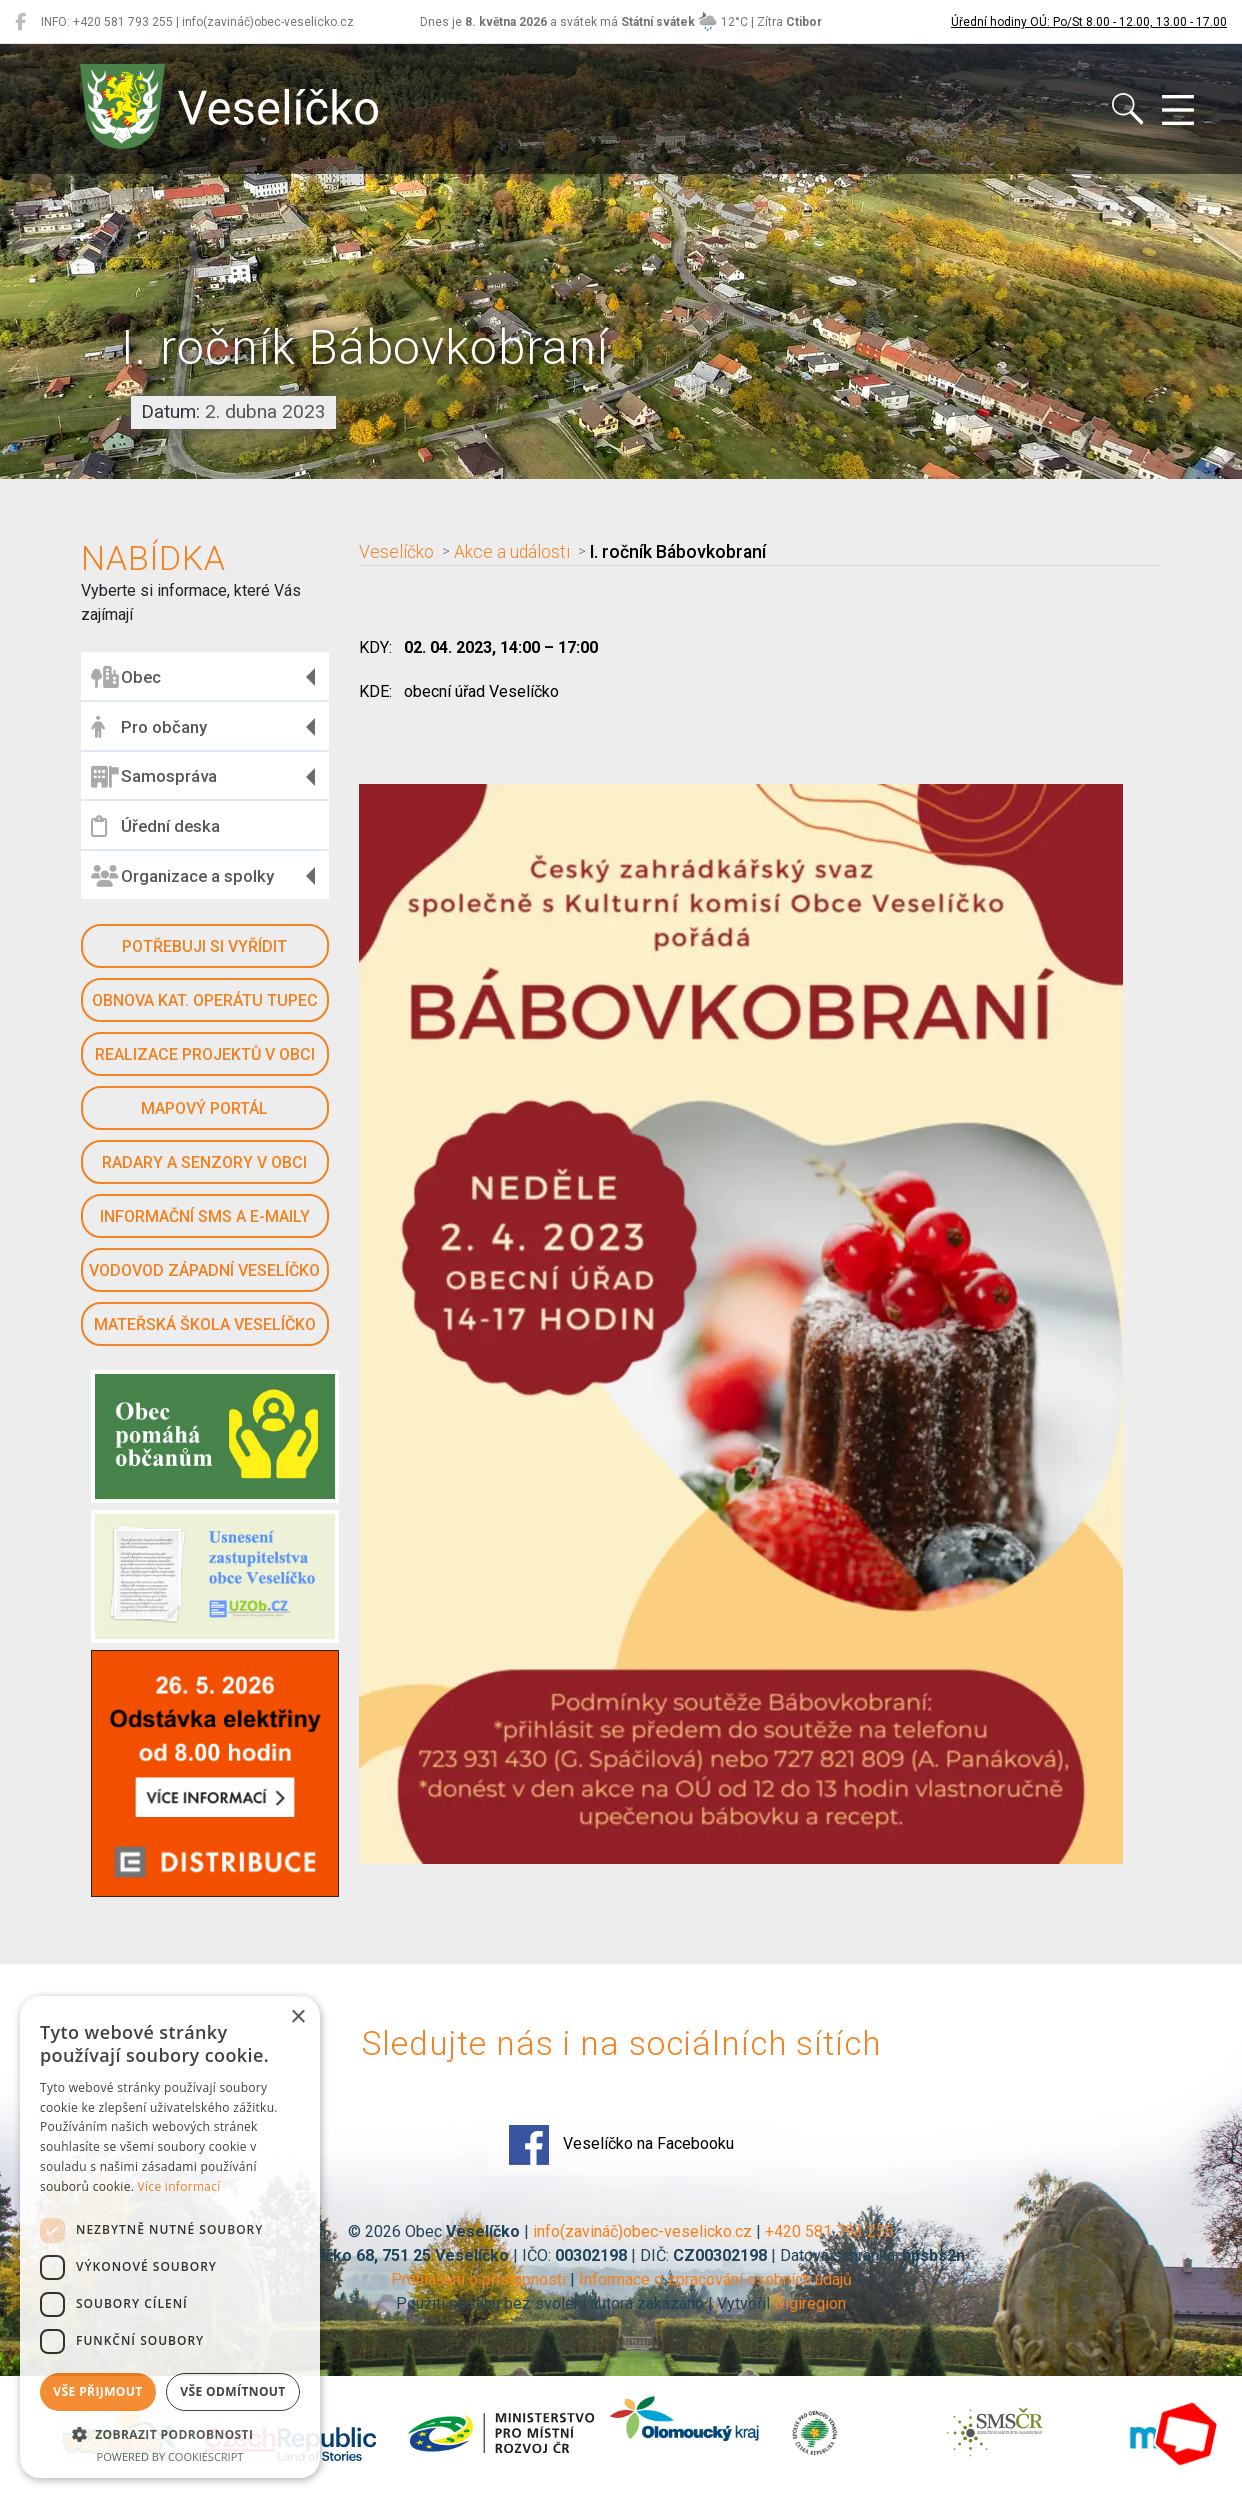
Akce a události (512, 552)
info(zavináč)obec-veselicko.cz (642, 2231)
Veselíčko (396, 552)
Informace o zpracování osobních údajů (715, 2279)
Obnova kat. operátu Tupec (205, 1000)
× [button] (297, 2017)
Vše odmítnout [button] (232, 2391)
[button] (170, 2434)
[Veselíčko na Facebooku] (20, 22)
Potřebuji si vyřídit (204, 946)
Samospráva (154, 777)
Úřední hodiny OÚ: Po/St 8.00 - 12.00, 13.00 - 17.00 (1089, 22)
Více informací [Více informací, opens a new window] (179, 2186)
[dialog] (170, 2237)
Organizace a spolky (182, 876)
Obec (126, 677)
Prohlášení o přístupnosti (478, 2279)
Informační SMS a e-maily (205, 1216)
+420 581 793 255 (829, 2231)
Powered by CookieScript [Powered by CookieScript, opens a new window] (170, 2456)
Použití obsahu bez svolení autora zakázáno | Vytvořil (585, 2303)
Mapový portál (204, 1108)
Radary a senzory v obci (204, 1162)
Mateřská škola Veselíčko (205, 1324)
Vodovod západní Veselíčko (204, 1270)
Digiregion (810, 2303)
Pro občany (149, 727)
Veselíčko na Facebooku (621, 2145)
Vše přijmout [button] (97, 2391)
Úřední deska (155, 826)
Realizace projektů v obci (205, 1054)
